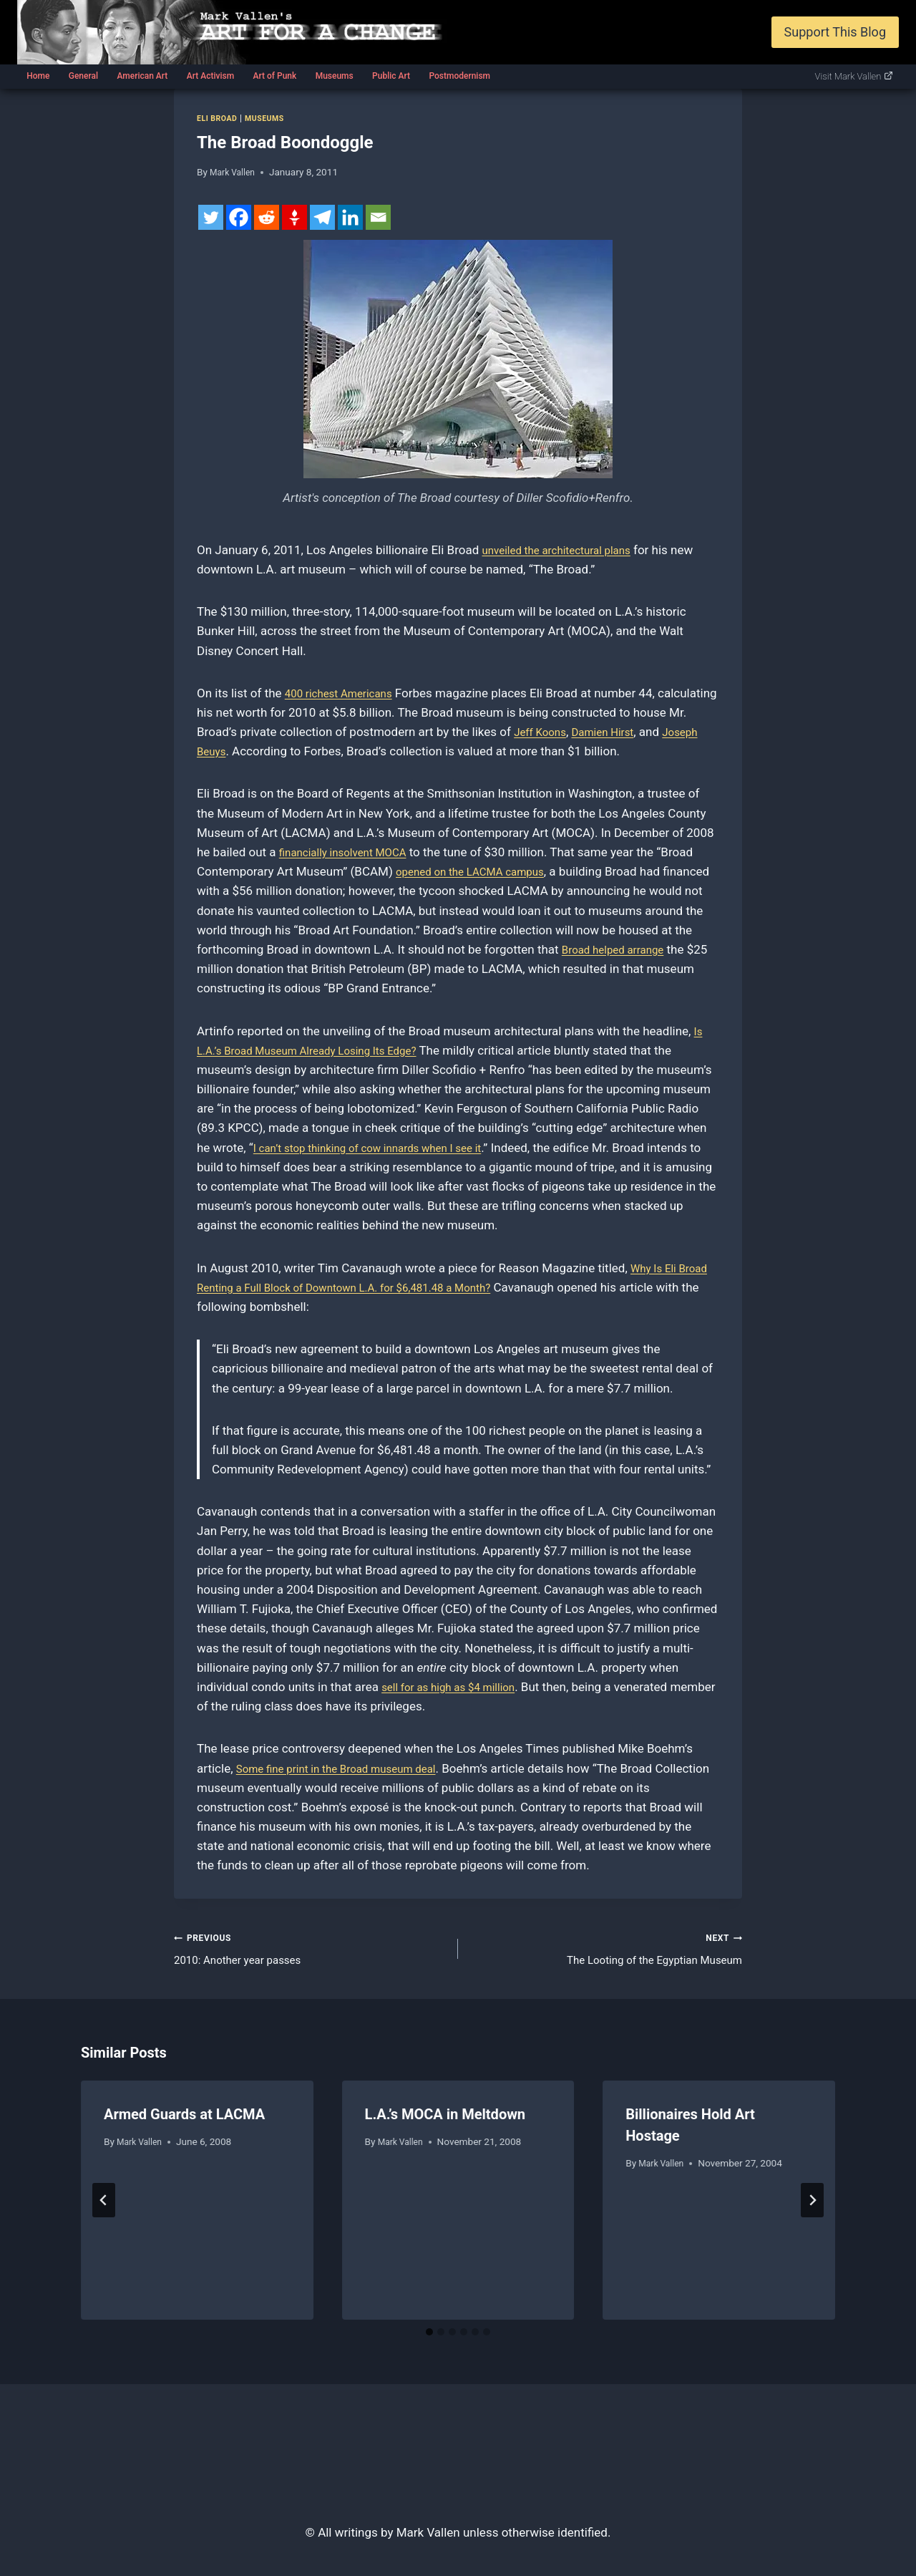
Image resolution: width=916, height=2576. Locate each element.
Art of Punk (274, 76)
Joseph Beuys (258, 751)
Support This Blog (835, 31)
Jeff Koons (599, 732)
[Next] (812, 2205)
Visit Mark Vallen (854, 76)
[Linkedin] (350, 217)
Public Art (391, 76)
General (83, 76)
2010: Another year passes (310, 1950)
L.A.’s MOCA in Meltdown (445, 2119)
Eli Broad (220, 118)
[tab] (429, 2337)
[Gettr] (294, 217)
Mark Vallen (235, 172)
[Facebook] (238, 217)
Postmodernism (459, 76)
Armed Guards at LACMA (184, 2119)
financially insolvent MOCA (351, 852)
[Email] (378, 217)
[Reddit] (266, 217)
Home (37, 76)
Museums (335, 76)
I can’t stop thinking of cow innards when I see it (382, 1148)
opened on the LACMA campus (479, 871)
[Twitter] (210, 217)
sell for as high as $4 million (456, 1687)
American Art (142, 76)
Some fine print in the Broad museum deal (349, 1768)
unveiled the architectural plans (566, 550)
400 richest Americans (345, 693)
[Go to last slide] (103, 2205)
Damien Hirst (670, 732)
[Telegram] (322, 217)
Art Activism (210, 76)
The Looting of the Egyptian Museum (606, 1950)
